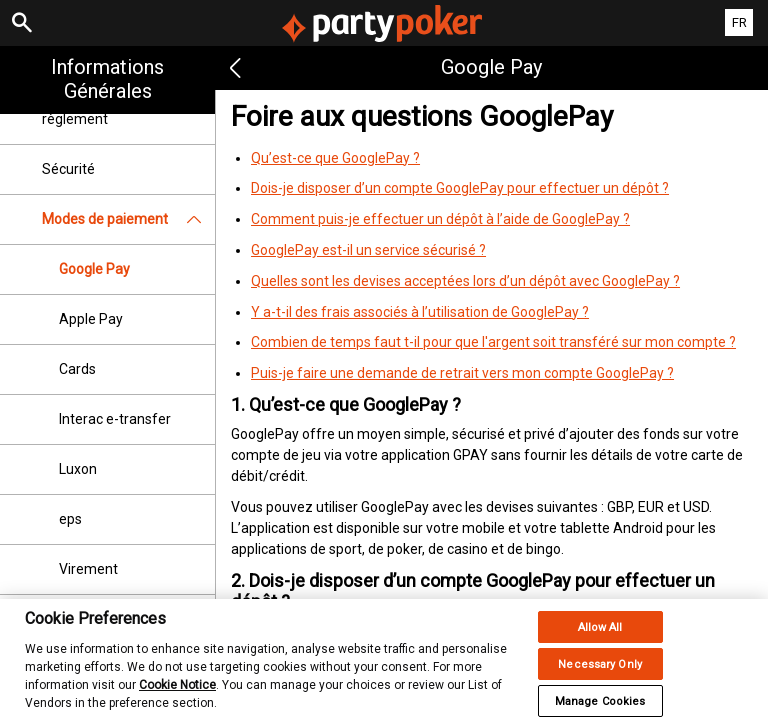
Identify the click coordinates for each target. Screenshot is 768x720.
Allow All (600, 637)
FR (739, 22)
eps (70, 519)
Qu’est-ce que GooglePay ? (335, 158)
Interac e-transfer (115, 419)
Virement (88, 569)
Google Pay (94, 269)
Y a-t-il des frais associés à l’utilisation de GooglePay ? (420, 312)
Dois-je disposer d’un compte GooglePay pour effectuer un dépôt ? (460, 188)
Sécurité (68, 169)
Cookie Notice (177, 695)
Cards (77, 369)
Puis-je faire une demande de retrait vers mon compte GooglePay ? (462, 373)
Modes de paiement (128, 219)
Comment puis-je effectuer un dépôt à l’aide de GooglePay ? (440, 219)
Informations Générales (107, 79)
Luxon (78, 469)
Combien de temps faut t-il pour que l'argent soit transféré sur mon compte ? (493, 342)
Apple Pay (91, 319)
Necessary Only (600, 674)
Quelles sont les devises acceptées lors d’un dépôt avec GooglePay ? (465, 281)
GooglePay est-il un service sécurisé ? (368, 250)
